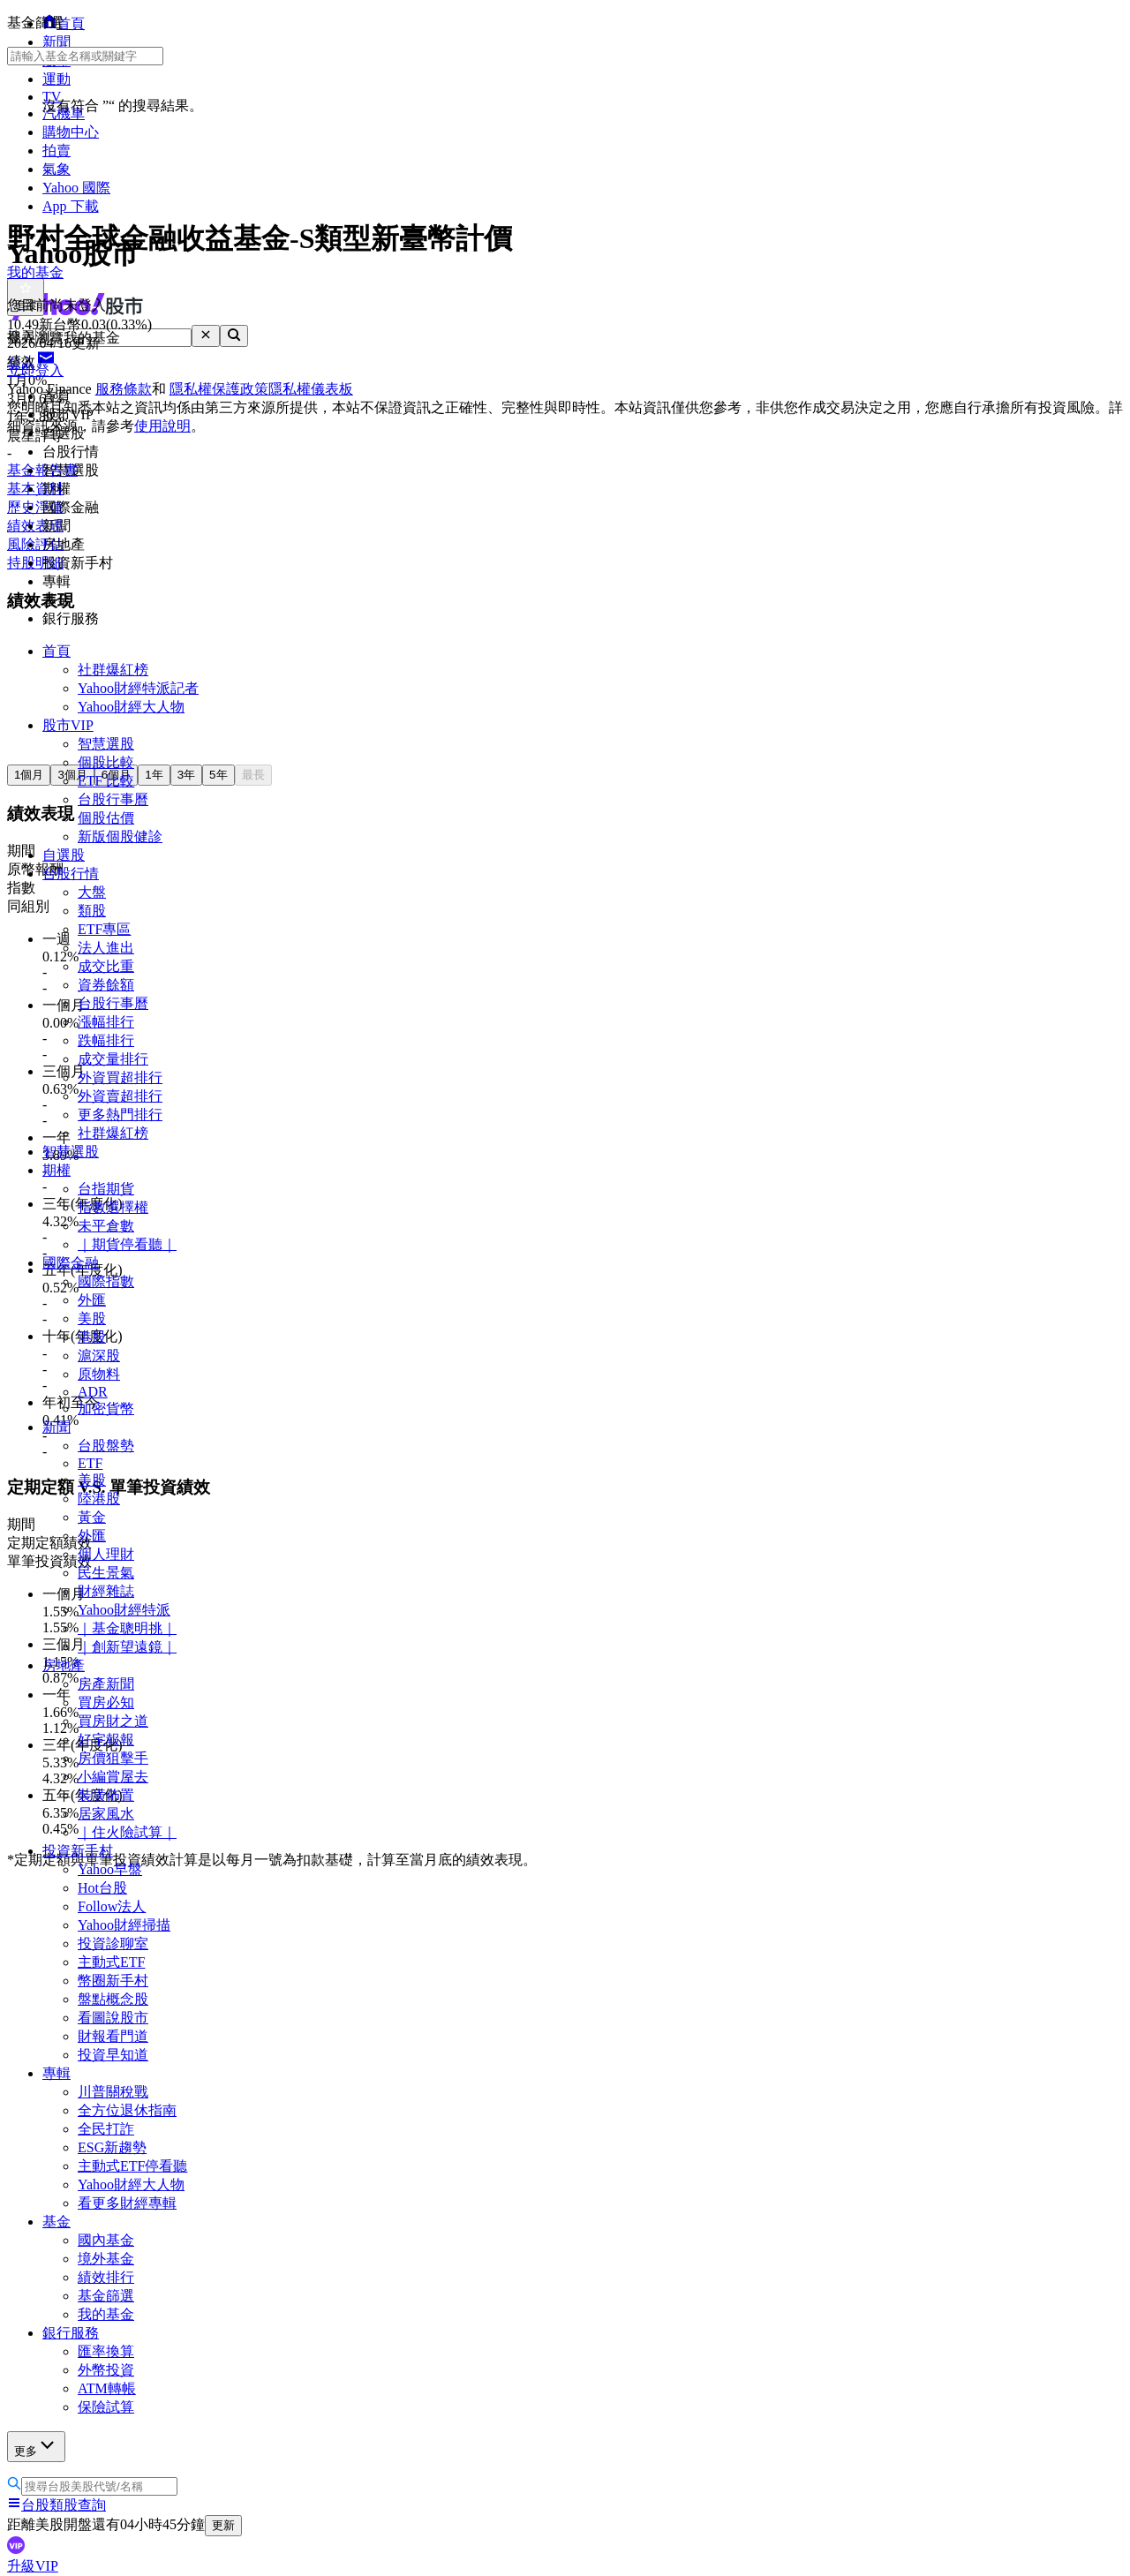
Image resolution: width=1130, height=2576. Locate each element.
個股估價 (106, 817)
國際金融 (70, 1262)
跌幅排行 (106, 1040)
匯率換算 (106, 2351)
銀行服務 (70, 2332)
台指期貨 (106, 1188)
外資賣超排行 (120, 1095)
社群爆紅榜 (113, 669)
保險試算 (106, 2406)
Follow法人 (112, 1906)
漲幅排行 (106, 1021)
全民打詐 (106, 2128)
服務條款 (123, 388)
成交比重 (106, 966)
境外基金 (106, 2258)
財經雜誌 (106, 1591)
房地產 (63, 1665)
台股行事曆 (113, 799)
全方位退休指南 (127, 2110)
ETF (90, 1463)
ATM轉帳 (107, 2388)
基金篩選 (106, 2295)
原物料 (99, 1374)
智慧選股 (106, 743)
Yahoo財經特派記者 (138, 688)
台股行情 (70, 873)
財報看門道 (113, 2036)
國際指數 (106, 1281)
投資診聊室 (113, 1943)
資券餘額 (106, 984)
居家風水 (106, 1813)
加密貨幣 (106, 1408)
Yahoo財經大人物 (131, 706)
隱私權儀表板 (310, 388)
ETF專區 (104, 929)
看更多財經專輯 (127, 2203)
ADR (93, 1391)
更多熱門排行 (120, 1114)
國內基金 (106, 2240)
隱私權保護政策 (219, 388)
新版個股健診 (120, 836)
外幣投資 (106, 2369)
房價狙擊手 (113, 1758)
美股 (92, 1318)
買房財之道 (113, 1721)
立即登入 (35, 370)
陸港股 (99, 1498)
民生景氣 (106, 1572)
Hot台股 (102, 1887)
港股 (92, 1336)
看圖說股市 (113, 2017)
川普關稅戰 (113, 2091)
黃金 (92, 1517)
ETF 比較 (106, 780)
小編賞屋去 (113, 1776)
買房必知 (106, 1702)
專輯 (56, 2073)
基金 (56, 2221)
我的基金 (106, 2314)
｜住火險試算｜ (127, 1832)
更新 (223, 2525)
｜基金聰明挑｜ (127, 1628)
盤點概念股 (113, 1999)
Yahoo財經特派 (124, 1609)
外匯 (92, 1299)
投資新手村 (77, 1850)
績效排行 (106, 2277)
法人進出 (106, 947)
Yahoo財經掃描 (124, 1924)
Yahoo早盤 (110, 1869)
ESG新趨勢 (112, 2147)
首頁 (56, 651)
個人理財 (106, 1554)
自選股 (63, 854)
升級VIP (32, 2565)
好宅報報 (106, 1739)
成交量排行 (113, 1058)
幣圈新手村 (113, 1980)
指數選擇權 (113, 1207)
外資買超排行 (120, 1077)
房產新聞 (106, 1683)
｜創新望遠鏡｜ (127, 1646)
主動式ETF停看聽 (132, 2165)
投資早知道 (113, 2054)
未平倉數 (106, 1225)
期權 (56, 1170)
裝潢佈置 (106, 1795)
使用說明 (162, 425)
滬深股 (99, 1355)
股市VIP (68, 725)
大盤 (92, 892)
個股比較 (106, 762)
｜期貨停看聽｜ (127, 1244)
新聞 (56, 1427)
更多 (36, 2446)
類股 (92, 910)
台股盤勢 (106, 1445)
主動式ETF (111, 1962)
